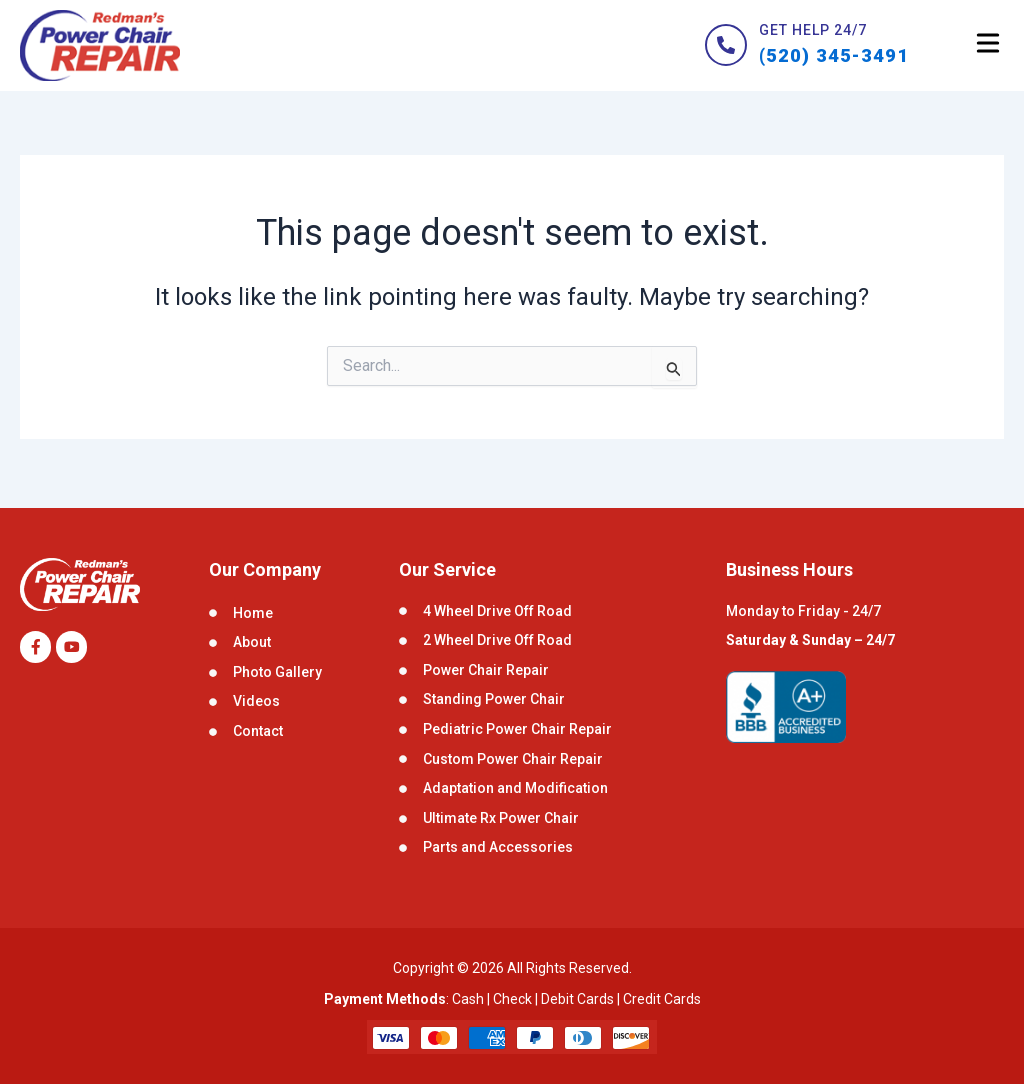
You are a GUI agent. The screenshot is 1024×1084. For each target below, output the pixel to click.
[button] (988, 47)
